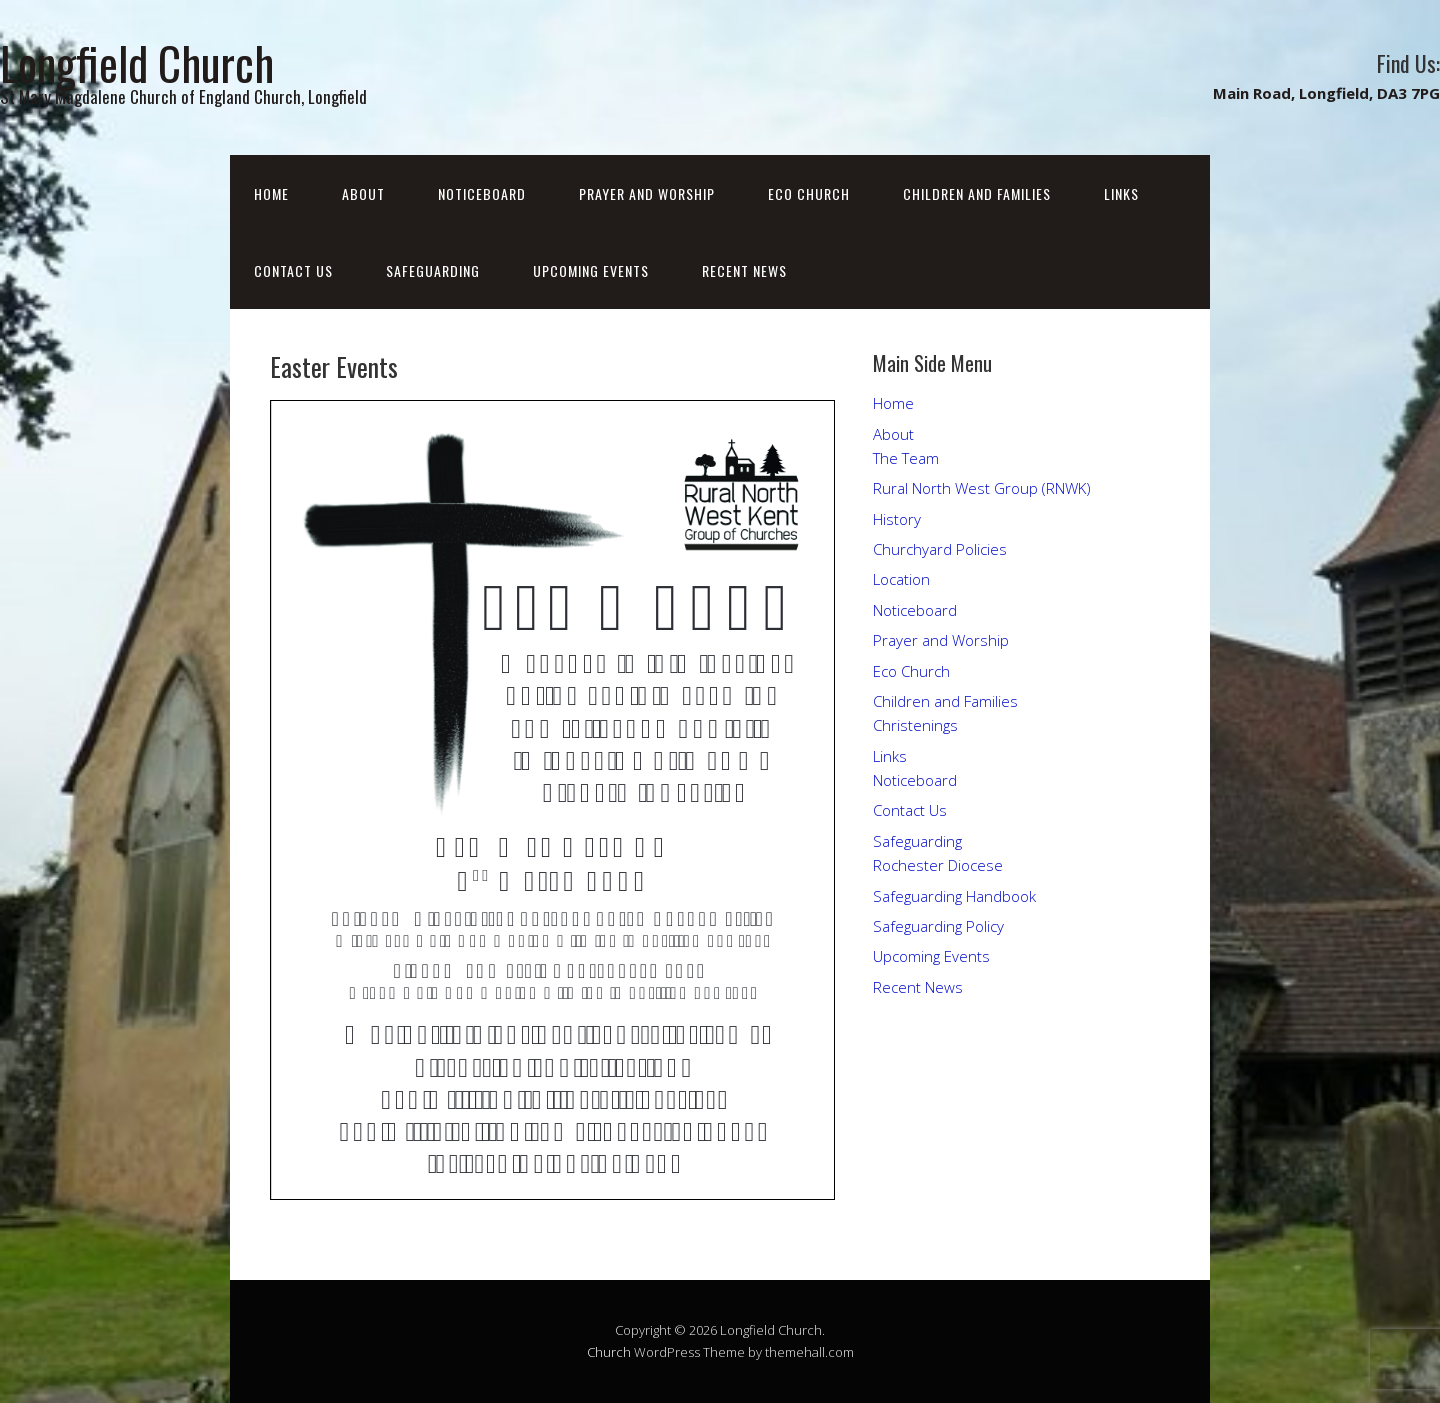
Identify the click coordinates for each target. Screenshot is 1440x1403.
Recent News (744, 270)
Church (609, 1352)
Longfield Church (137, 62)
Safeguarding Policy (938, 926)
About (363, 193)
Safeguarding (433, 270)
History (897, 519)
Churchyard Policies (940, 549)
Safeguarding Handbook (954, 896)
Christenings (915, 725)
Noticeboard (482, 193)
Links (1121, 193)
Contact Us (293, 270)
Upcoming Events (591, 270)
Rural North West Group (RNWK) (982, 488)
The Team (906, 458)
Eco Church (809, 193)
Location (901, 579)
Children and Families (977, 193)
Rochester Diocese (938, 865)
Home (271, 193)
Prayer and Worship (647, 193)
